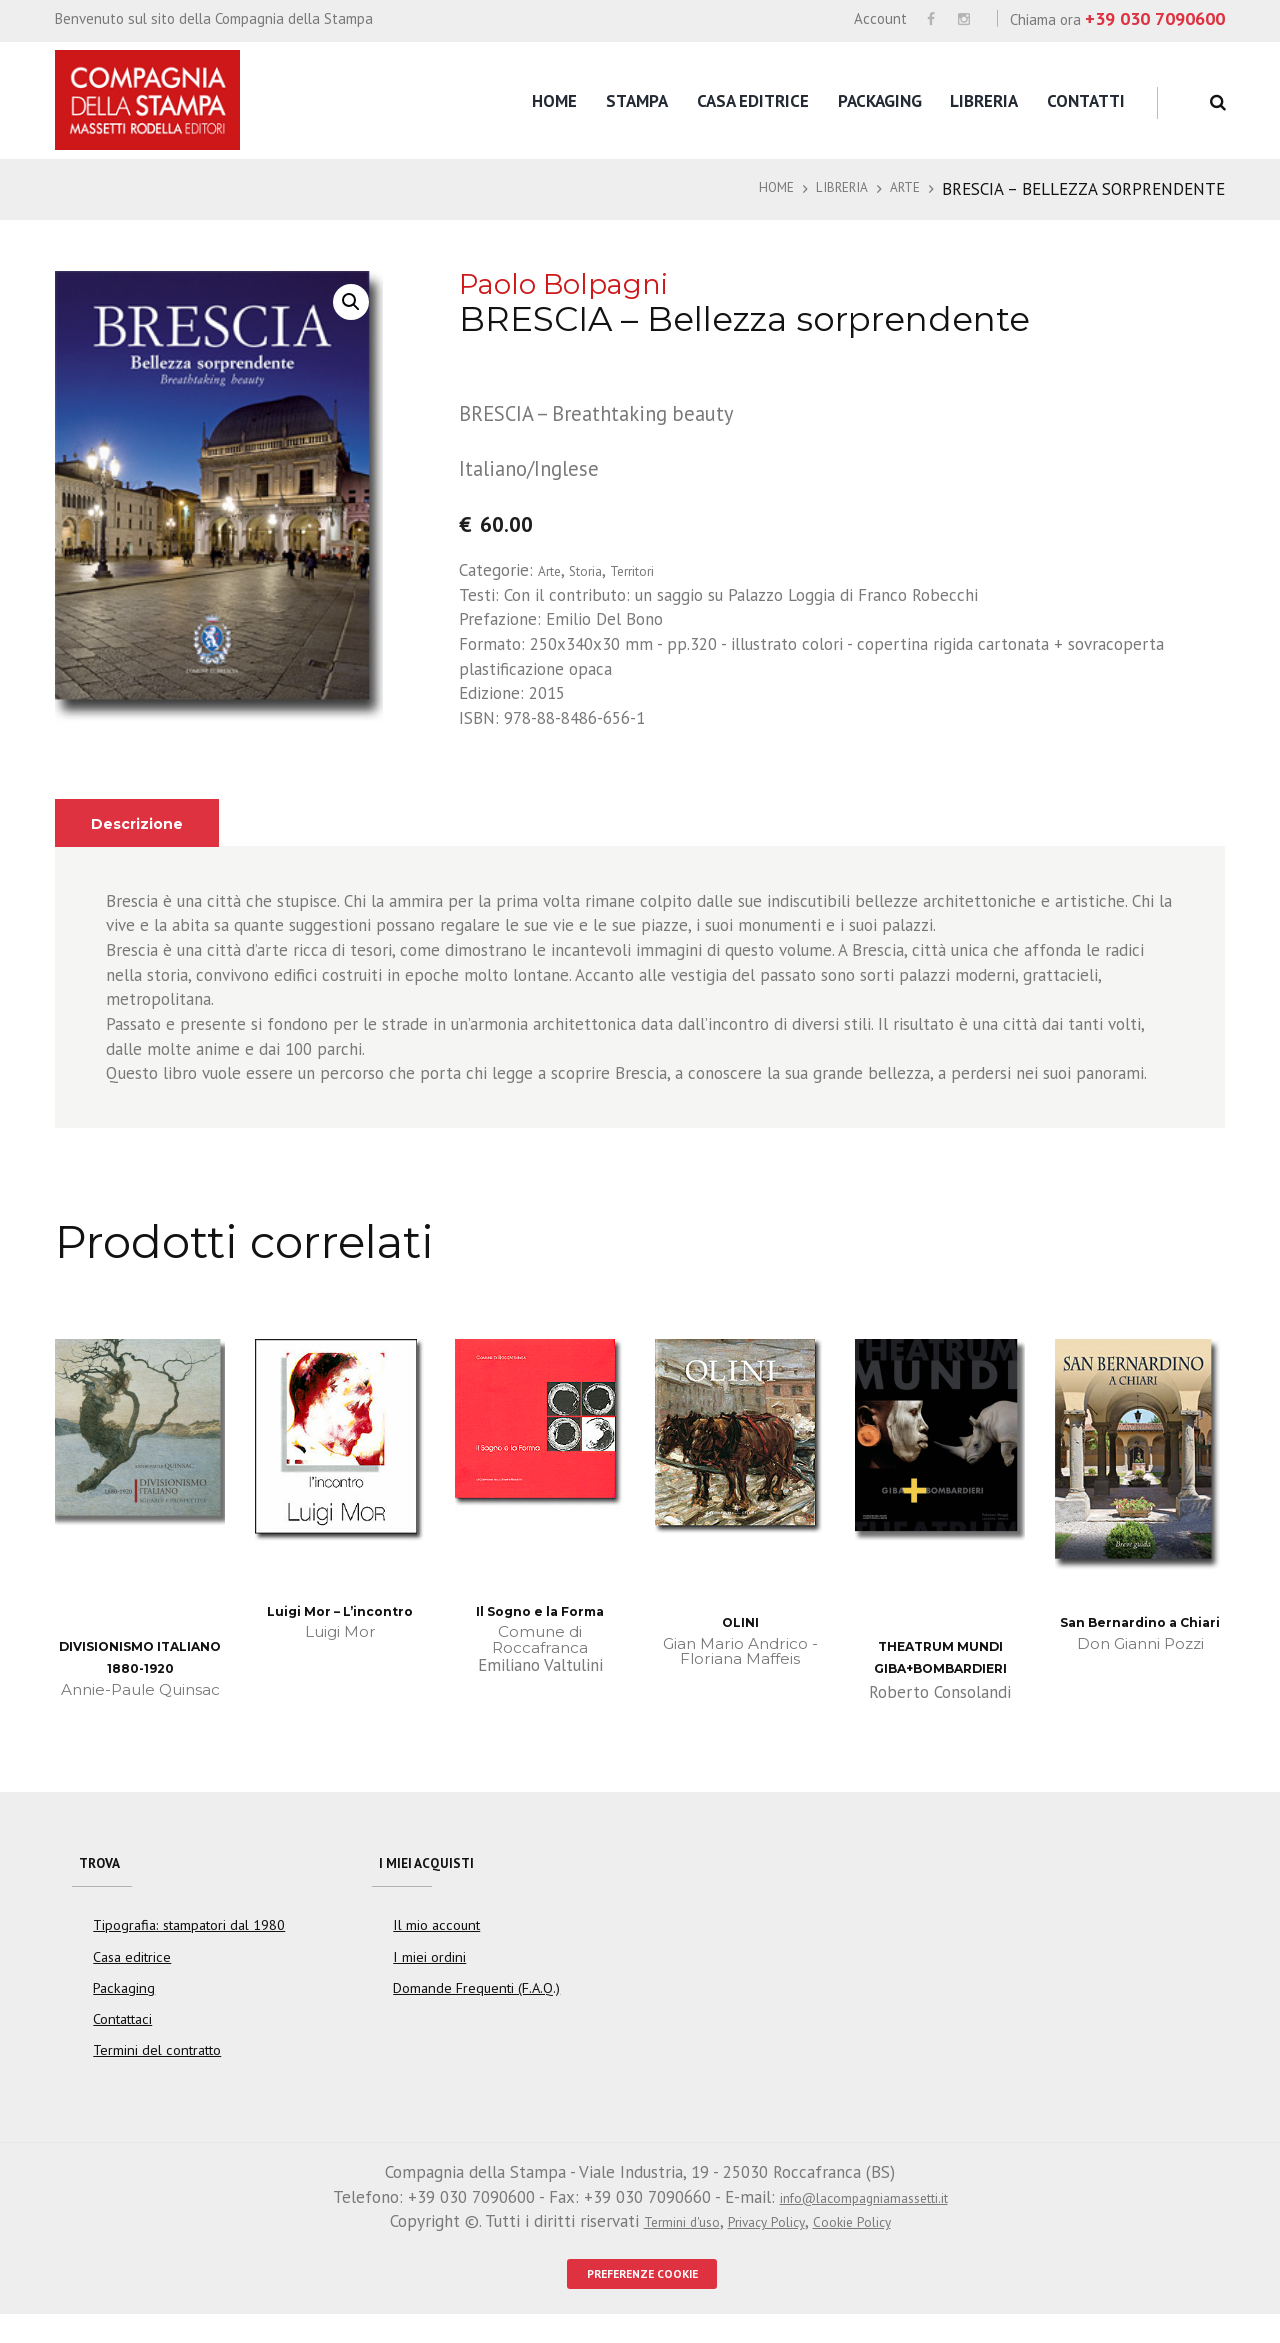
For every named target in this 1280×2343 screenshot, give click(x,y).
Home (554, 101)
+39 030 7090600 (1155, 18)
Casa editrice (753, 101)
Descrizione (148, 823)
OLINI (740, 1621)
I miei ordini (429, 1977)
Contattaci (123, 2039)
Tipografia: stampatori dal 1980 (189, 1946)
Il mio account (436, 1946)
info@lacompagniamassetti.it (863, 2217)
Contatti (1086, 101)
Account (880, 18)
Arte (900, 189)
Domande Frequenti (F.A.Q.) (476, 2008)
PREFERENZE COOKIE (642, 2297)
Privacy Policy (766, 2242)
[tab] (148, 823)
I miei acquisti (439, 1870)
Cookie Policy (871, 2242)
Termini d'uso (662, 2242)
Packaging (880, 101)
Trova (106, 1870)
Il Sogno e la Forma (540, 1610)
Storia (599, 570)
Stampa (637, 101)
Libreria (984, 101)
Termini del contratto (157, 2071)
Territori (658, 570)
